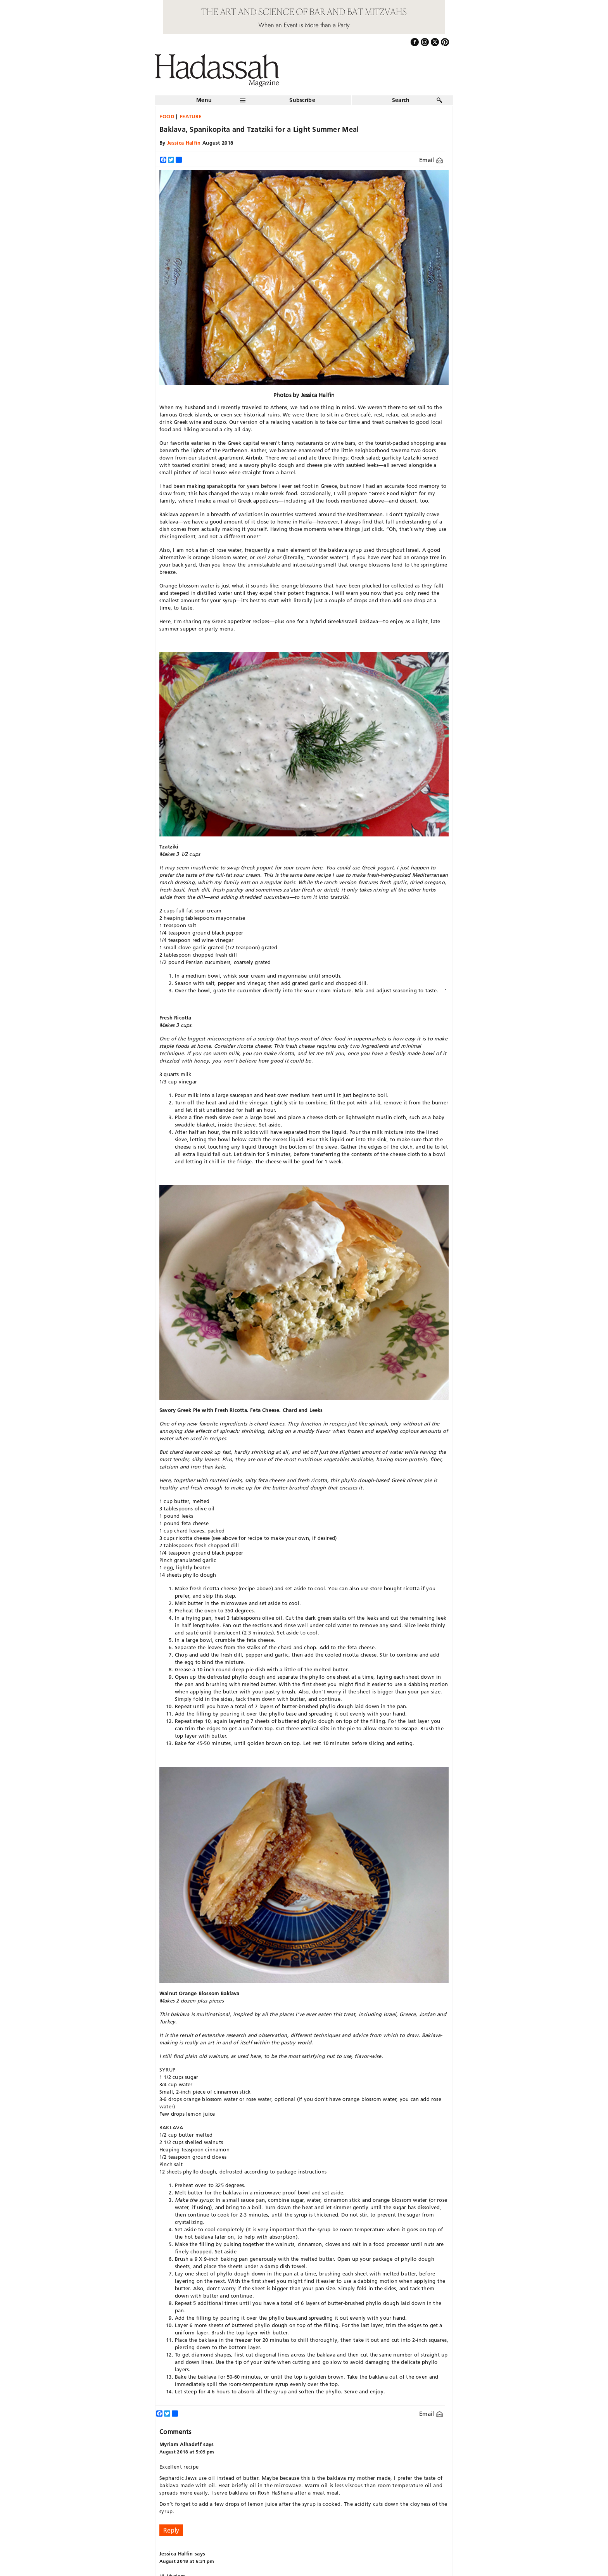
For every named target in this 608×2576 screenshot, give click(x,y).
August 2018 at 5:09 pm (186, 2452)
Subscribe (302, 100)
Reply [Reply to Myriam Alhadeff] (171, 2530)
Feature (191, 116)
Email (431, 160)
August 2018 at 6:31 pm (186, 2561)
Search (401, 100)
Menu (204, 100)
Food (166, 116)
